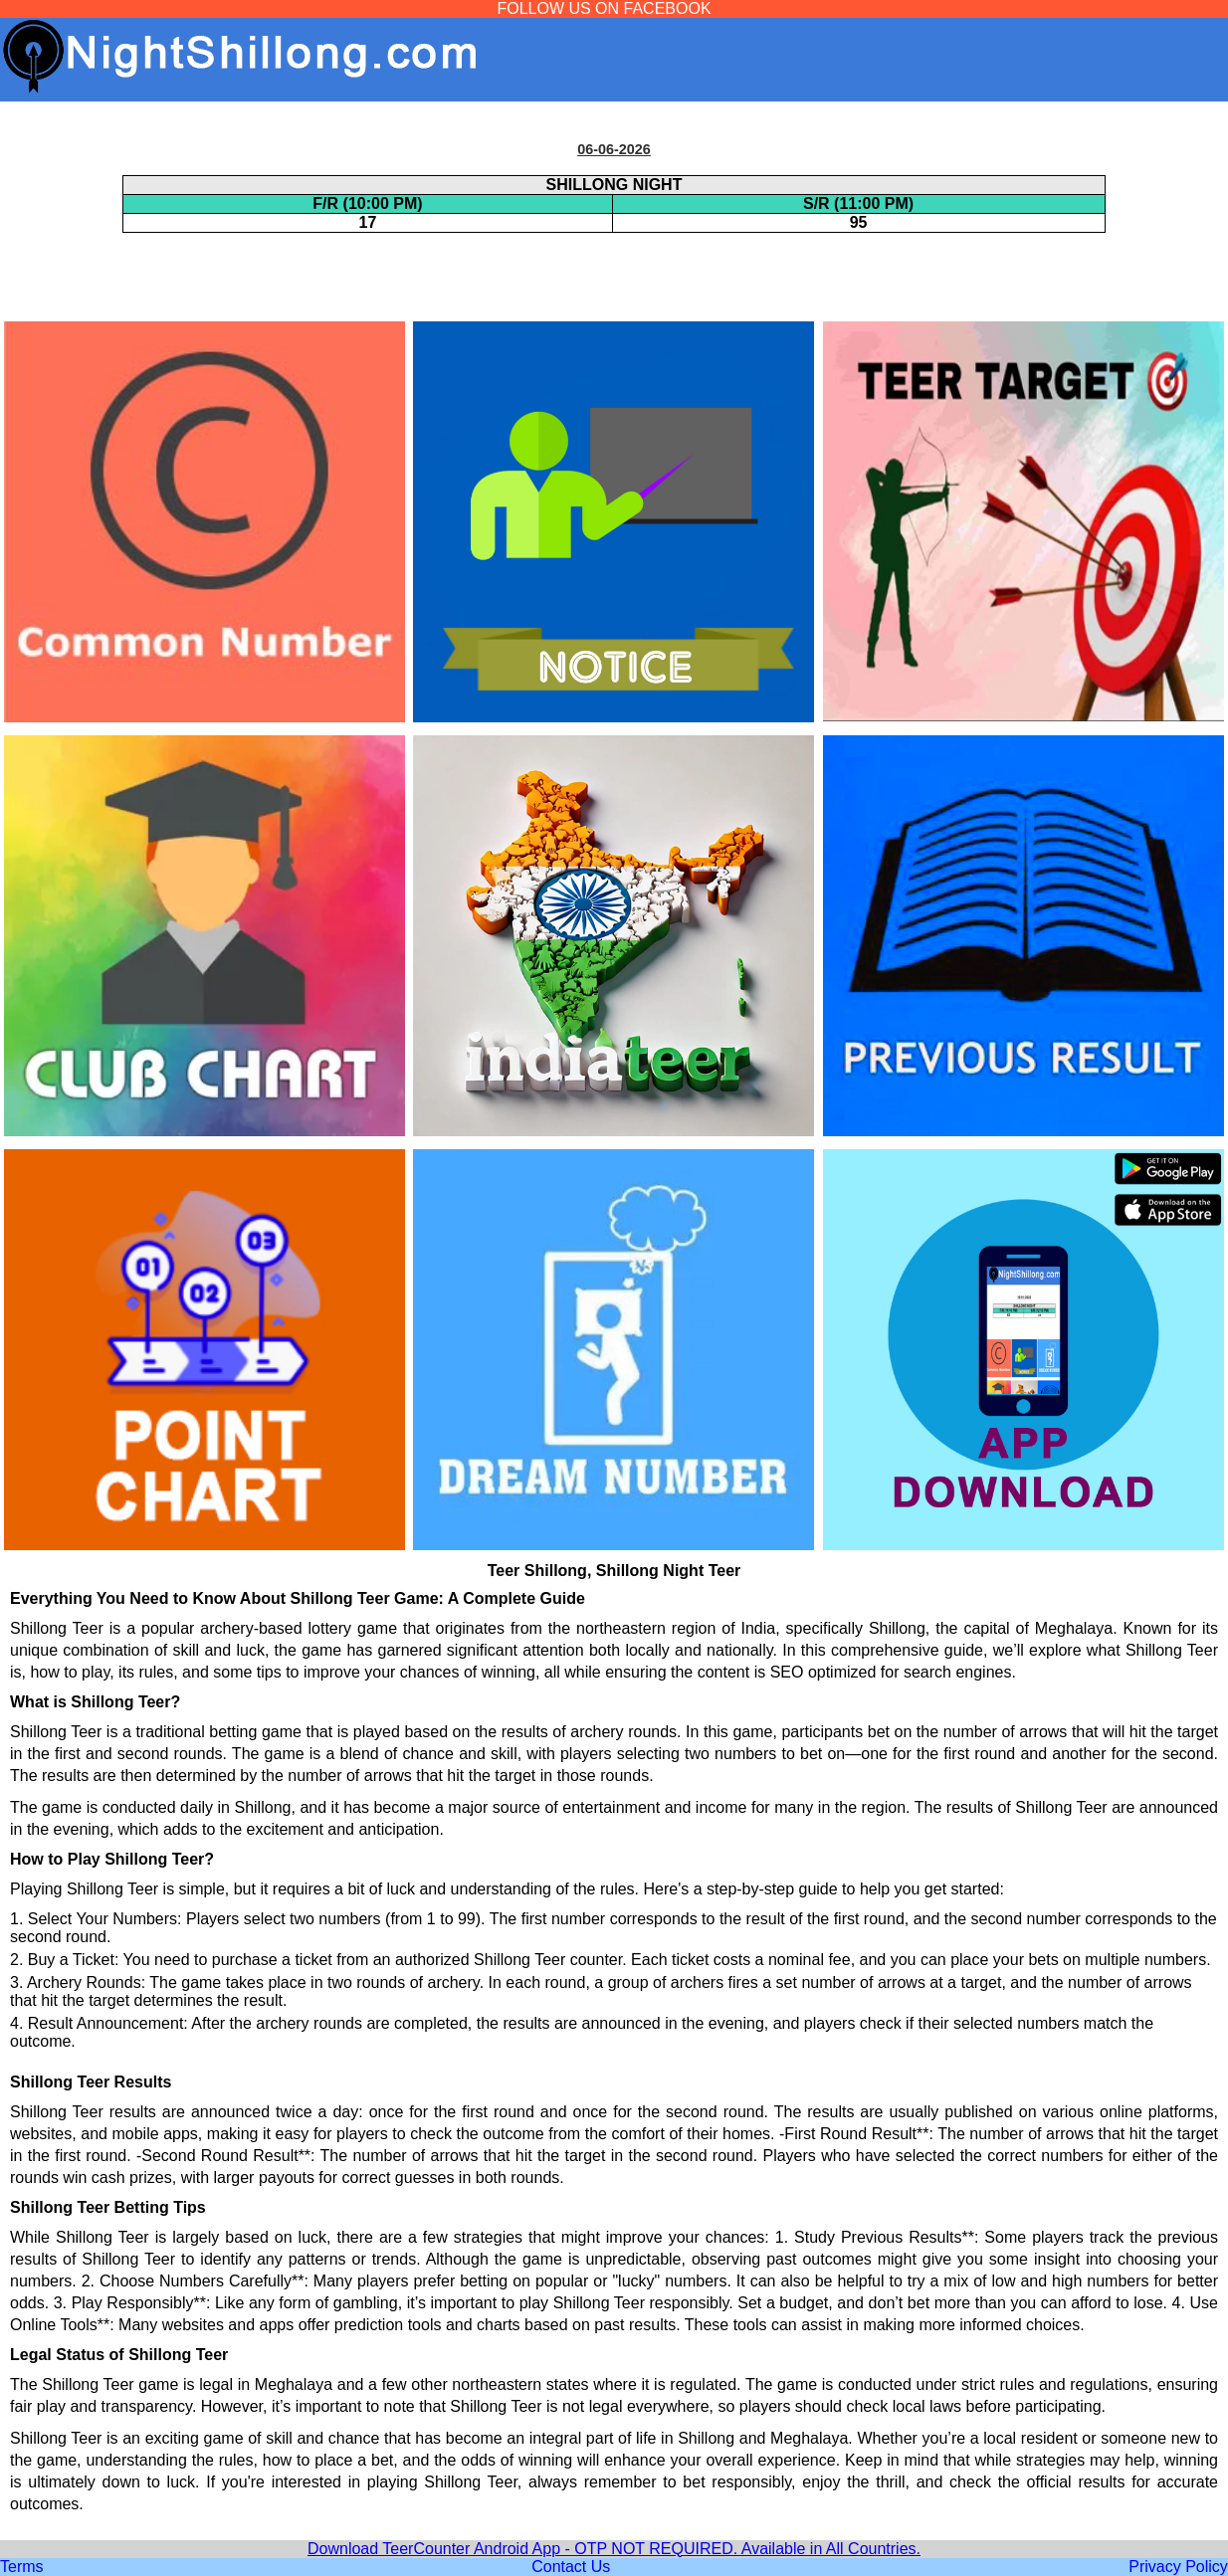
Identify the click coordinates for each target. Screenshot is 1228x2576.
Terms (22, 2566)
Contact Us (570, 2566)
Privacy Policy (1178, 2566)
